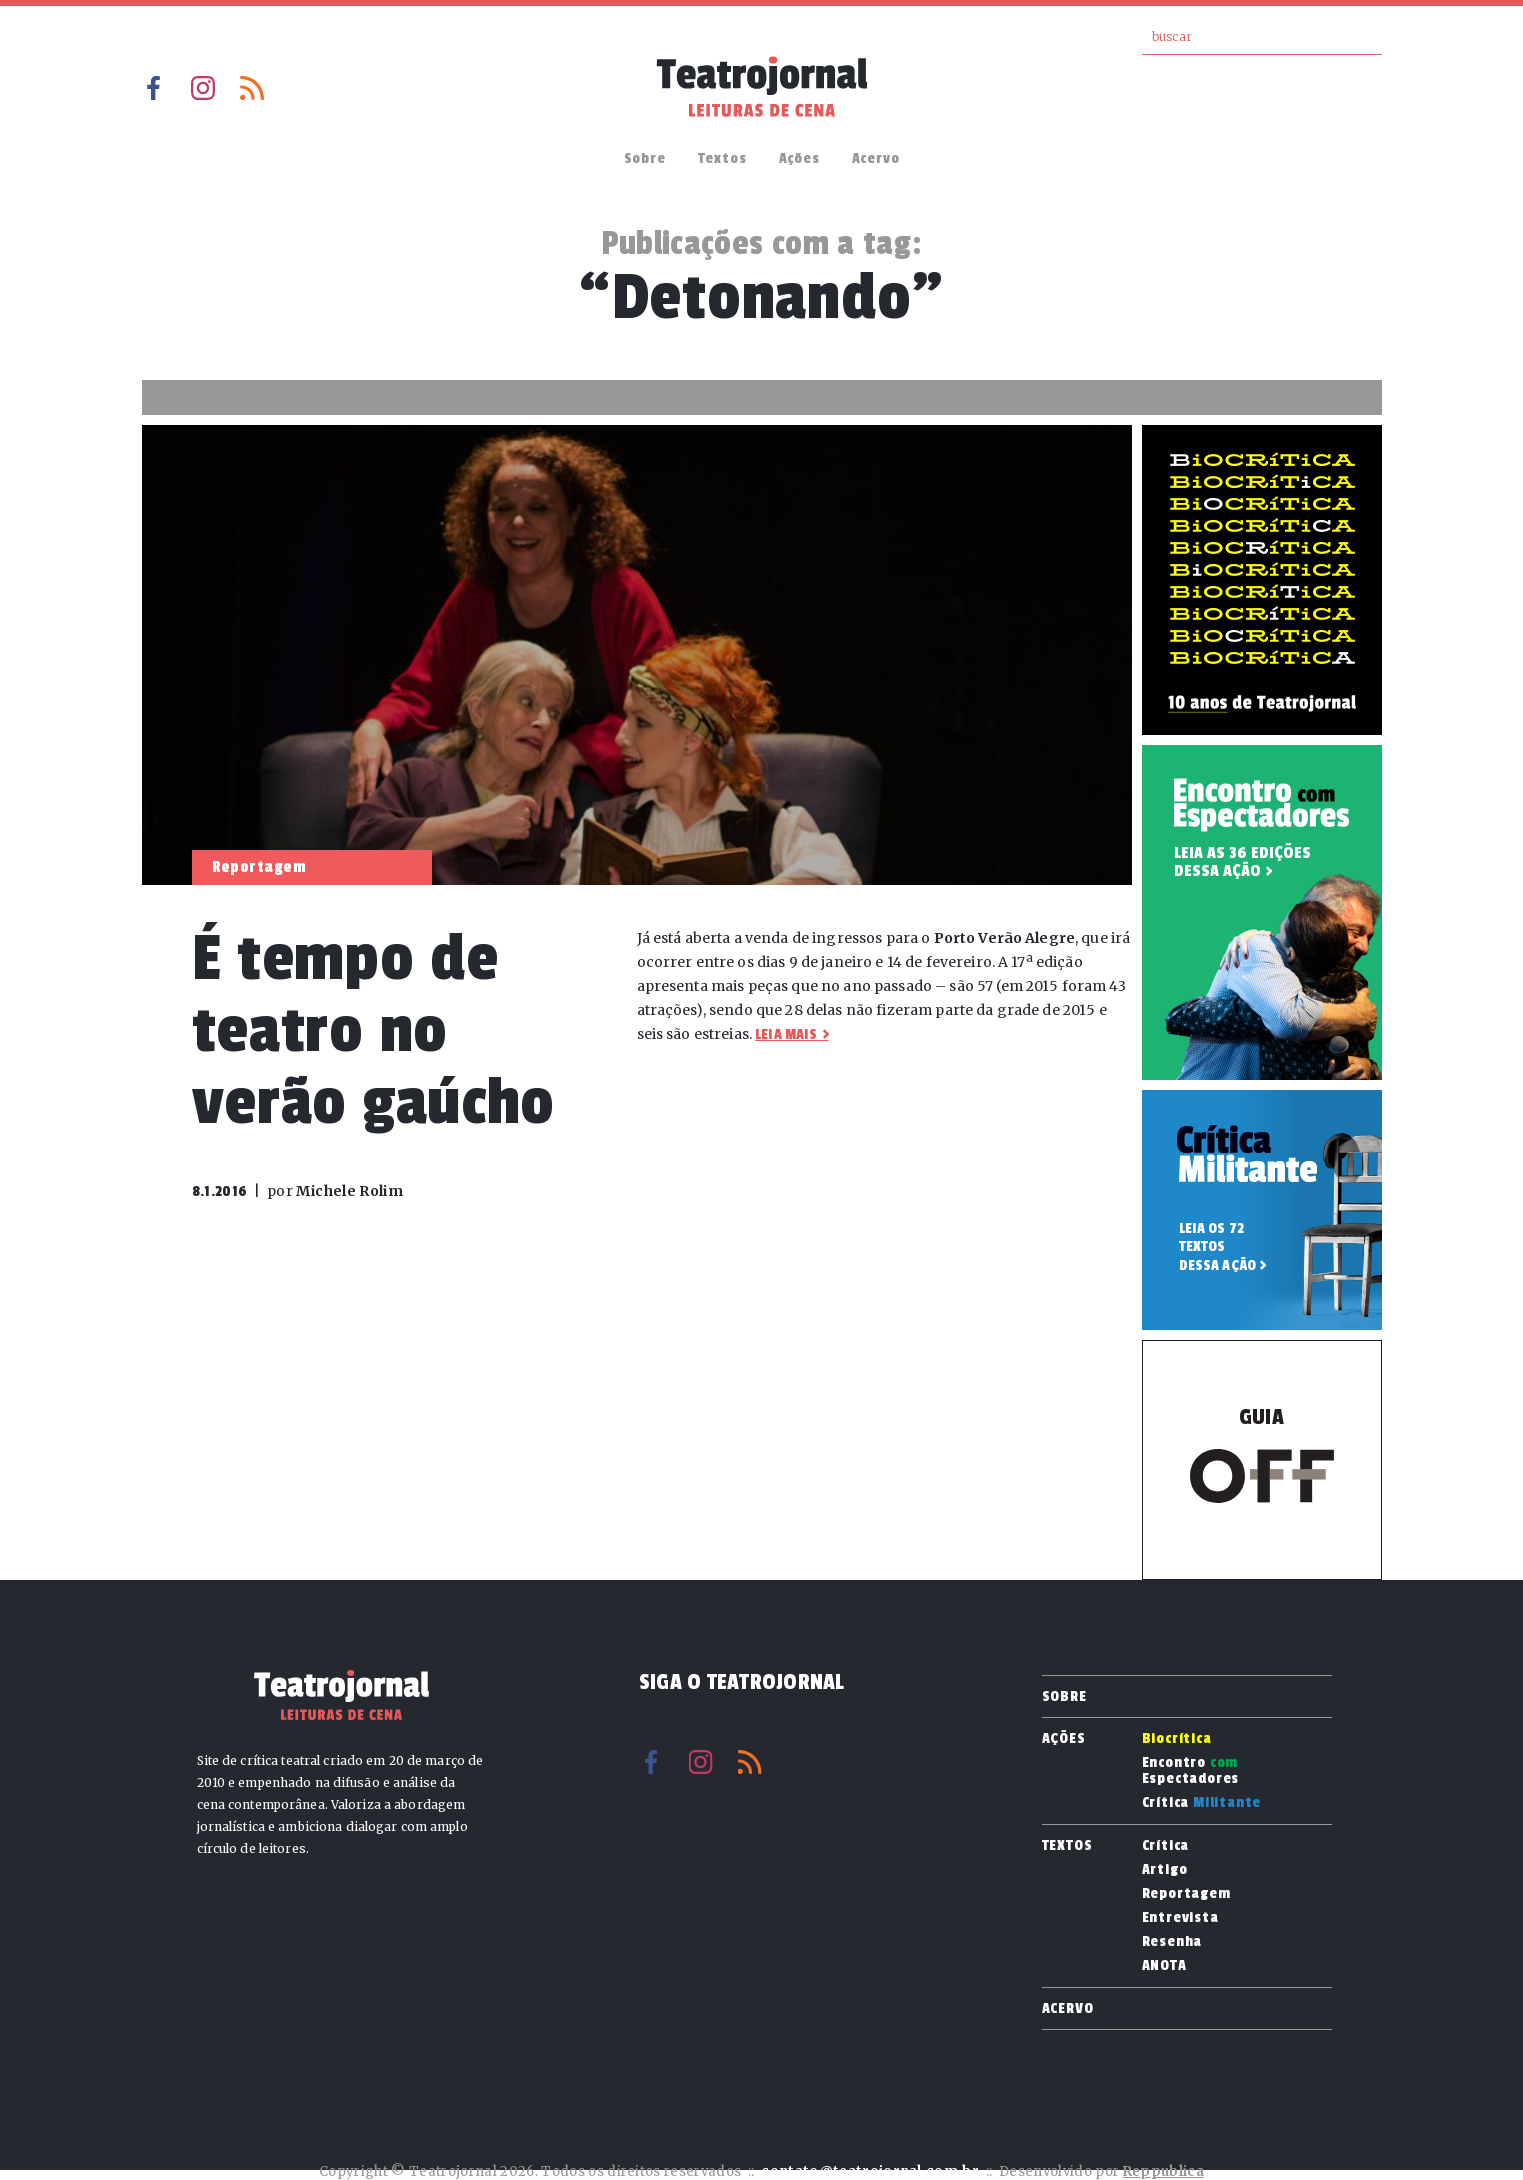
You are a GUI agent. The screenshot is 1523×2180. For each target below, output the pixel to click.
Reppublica (1163, 2171)
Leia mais (786, 1034)
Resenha (1172, 1942)
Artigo (1165, 1870)
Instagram (203, 88)
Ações (799, 158)
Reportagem (1186, 1894)
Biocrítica (1177, 1739)
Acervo (876, 158)
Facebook (154, 88)
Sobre (645, 158)
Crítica (1202, 1803)
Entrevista (1180, 1918)
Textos (722, 158)
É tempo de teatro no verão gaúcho (374, 1030)
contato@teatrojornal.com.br (870, 2171)
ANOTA (1164, 1966)
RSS (252, 88)
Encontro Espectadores (1191, 1771)
